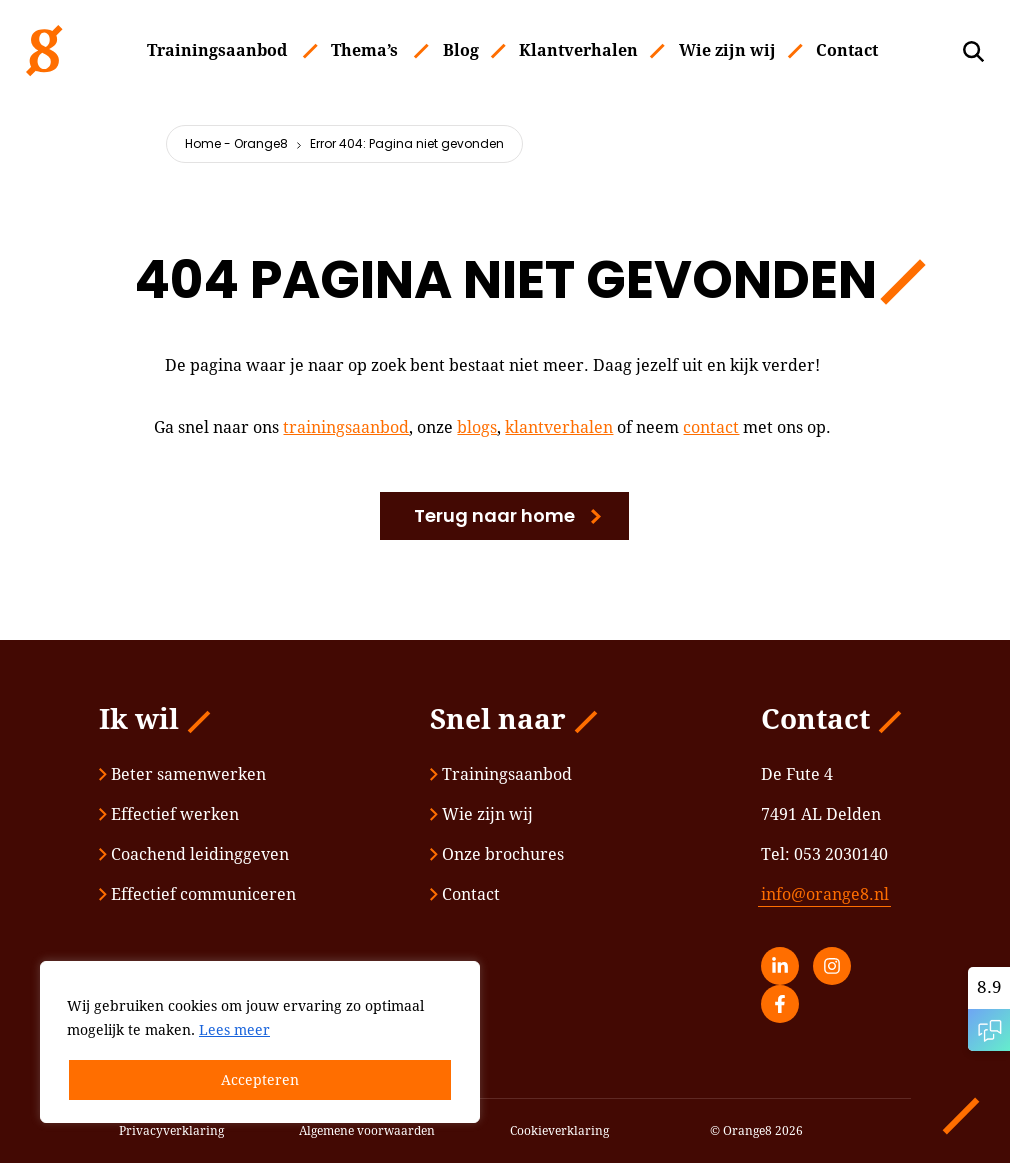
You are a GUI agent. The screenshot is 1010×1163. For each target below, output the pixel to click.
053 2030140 (841, 854)
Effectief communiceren (197, 894)
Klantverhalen (578, 50)
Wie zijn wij (727, 50)
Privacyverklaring (171, 1131)
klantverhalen (559, 427)
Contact (847, 50)
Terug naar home (494, 515)
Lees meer (234, 1030)
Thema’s (364, 50)
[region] (260, 1042)
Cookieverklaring (559, 1131)
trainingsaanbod (346, 427)
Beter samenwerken (182, 774)
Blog (461, 50)
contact (711, 427)
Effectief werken (169, 814)
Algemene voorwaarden (367, 1131)
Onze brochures (497, 854)
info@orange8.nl (825, 894)
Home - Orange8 (236, 143)
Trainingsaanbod (217, 50)
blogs (477, 427)
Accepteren (260, 1080)
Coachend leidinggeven (194, 854)
